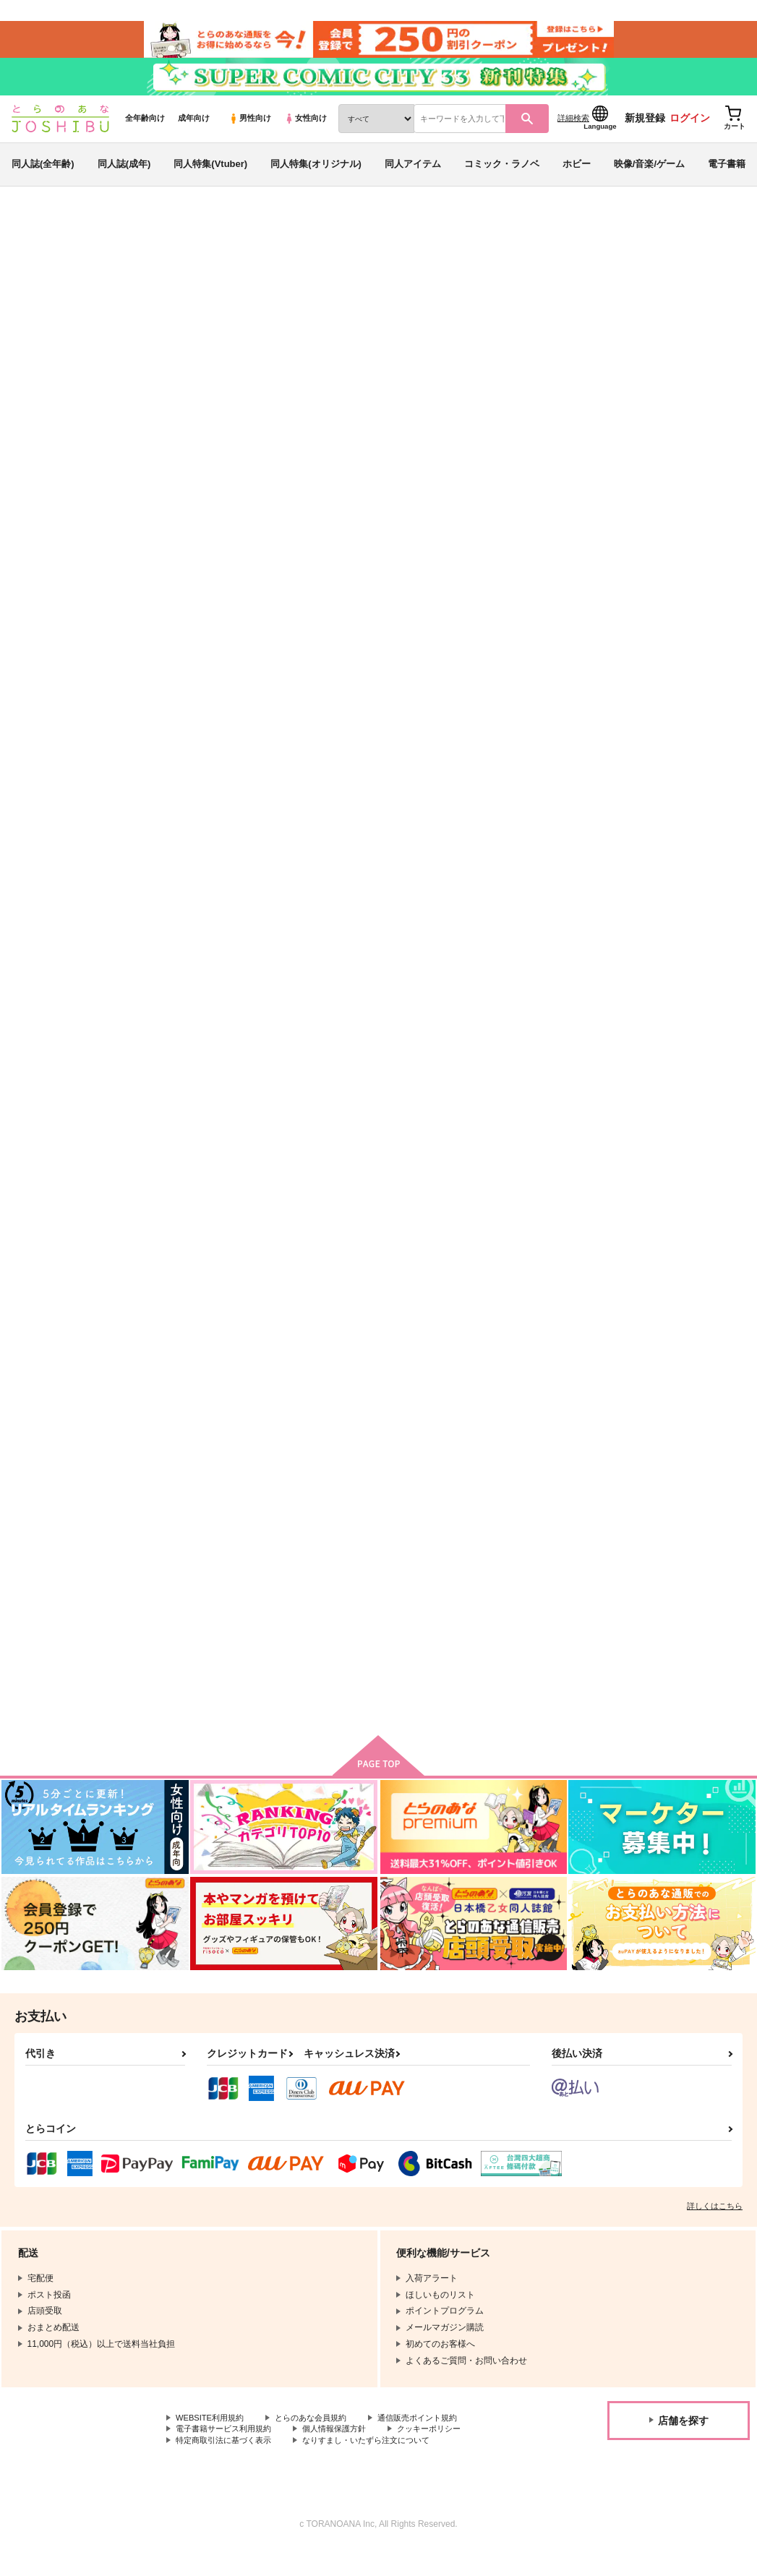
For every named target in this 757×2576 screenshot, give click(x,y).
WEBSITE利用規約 (212, 2441)
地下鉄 (106, 308)
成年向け (194, 131)
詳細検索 (573, 131)
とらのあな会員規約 (320, 2441)
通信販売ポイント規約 (433, 2441)
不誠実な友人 (652, 308)
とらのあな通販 (37, 239)
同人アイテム (413, 176)
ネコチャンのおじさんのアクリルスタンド (338, 976)
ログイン (690, 131)
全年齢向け (145, 131)
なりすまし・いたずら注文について (380, 2466)
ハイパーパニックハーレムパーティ (571, 976)
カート (484, 775)
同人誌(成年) (124, 176)
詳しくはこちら (715, 2229)
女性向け (305, 131)
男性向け (249, 131)
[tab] (311, 458)
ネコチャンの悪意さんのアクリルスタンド (221, 976)
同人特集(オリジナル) (316, 176)
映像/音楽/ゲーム (649, 176)
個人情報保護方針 (345, 2454)
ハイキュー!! (89, 322)
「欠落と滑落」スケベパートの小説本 (515, 308)
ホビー (577, 176)
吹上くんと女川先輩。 (688, 1282)
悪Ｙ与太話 (430, 1282)
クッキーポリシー (446, 2454)
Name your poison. (566, 657)
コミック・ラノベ (501, 176)
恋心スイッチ (319, 1593)
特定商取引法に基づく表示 (228, 2466)
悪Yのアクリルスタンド (457, 970)
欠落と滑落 (664, 657)
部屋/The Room (674, 970)
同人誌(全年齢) (43, 176)
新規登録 (645, 131)
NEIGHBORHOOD (213, 1282)
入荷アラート (530, 278)
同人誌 (95, 239)
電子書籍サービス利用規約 (228, 2454)
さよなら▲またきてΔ (336, 1282)
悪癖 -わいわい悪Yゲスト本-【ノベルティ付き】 (455, 670)
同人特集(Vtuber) (210, 176)
